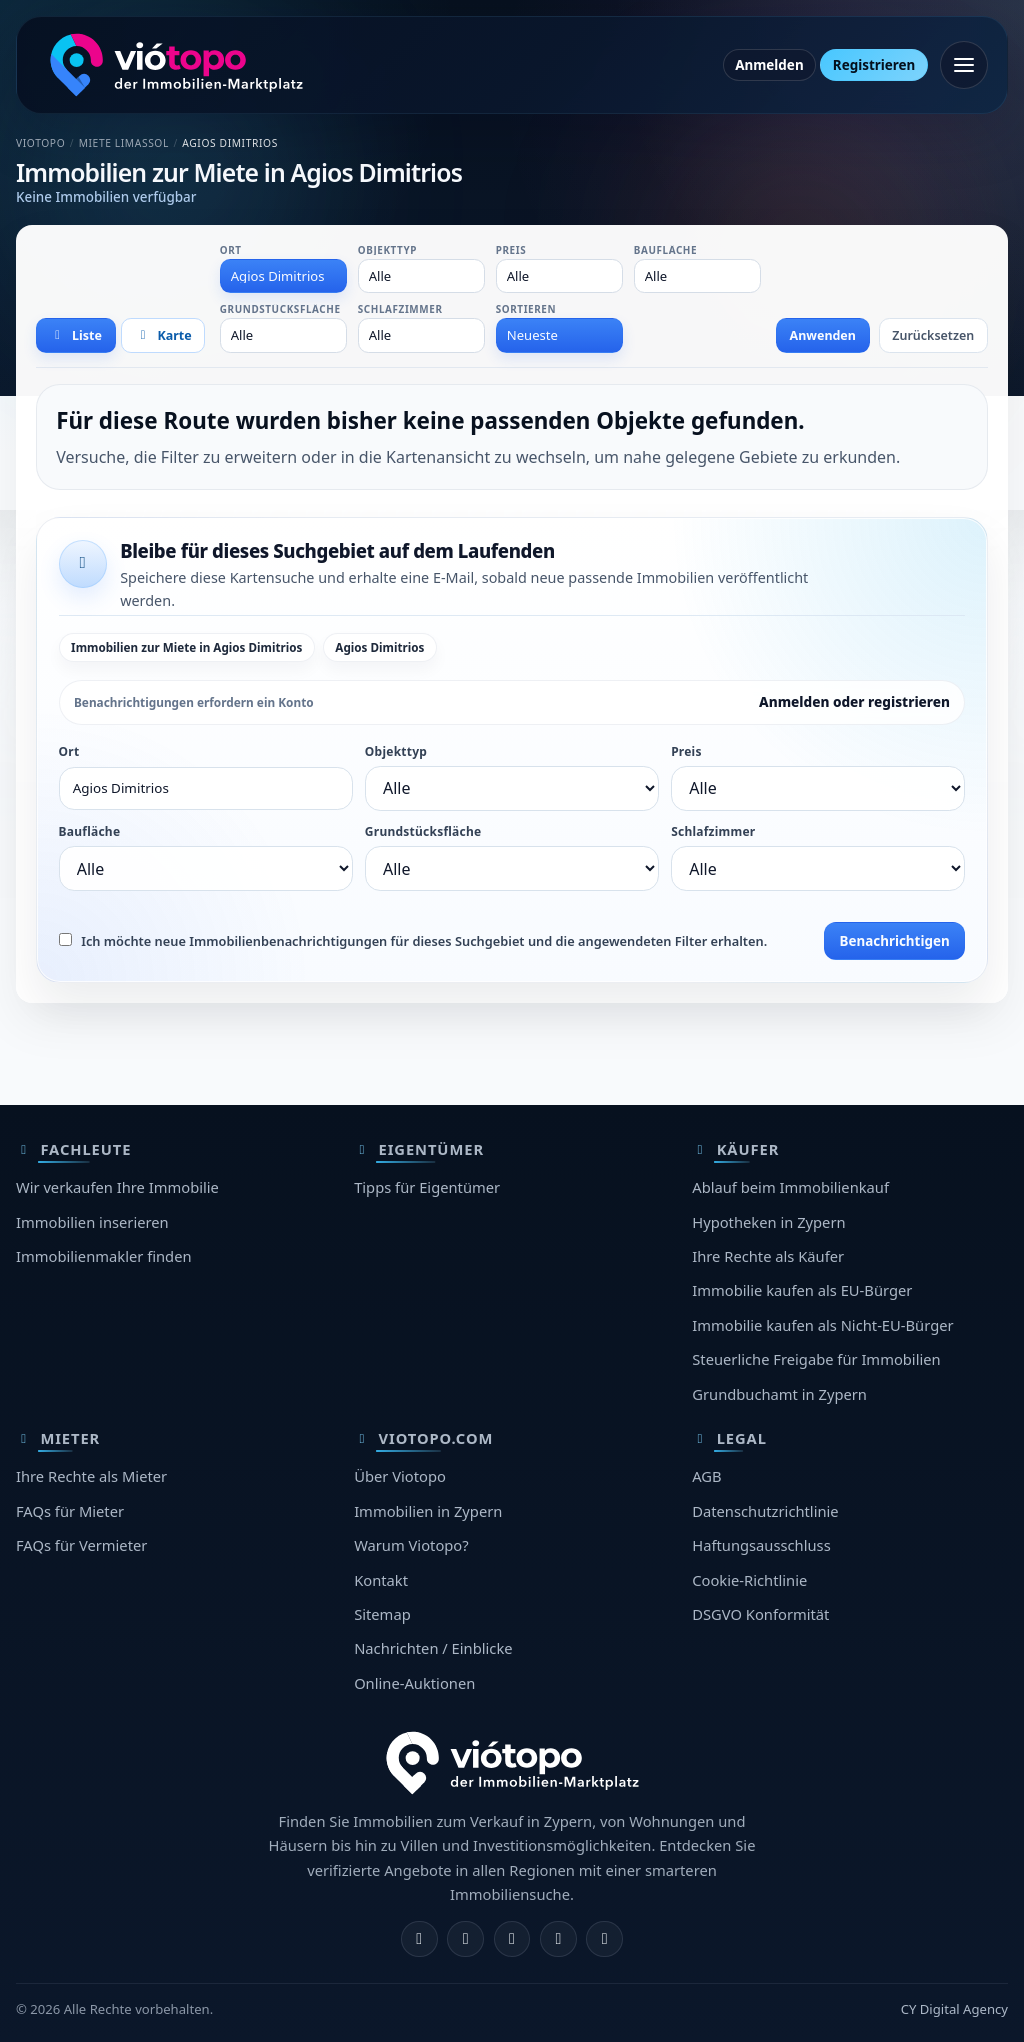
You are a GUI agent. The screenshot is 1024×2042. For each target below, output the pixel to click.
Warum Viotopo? (411, 1545)
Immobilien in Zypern (428, 1511)
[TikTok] (604, 1939)
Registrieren (874, 65)
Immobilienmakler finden (104, 1256)
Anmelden (769, 65)
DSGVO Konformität (760, 1614)
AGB (706, 1476)
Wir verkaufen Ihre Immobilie (117, 1187)
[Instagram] (465, 1939)
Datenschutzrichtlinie (765, 1511)
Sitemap (382, 1614)
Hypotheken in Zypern (768, 1222)
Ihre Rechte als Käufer (768, 1256)
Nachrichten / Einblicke (433, 1648)
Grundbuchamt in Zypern (779, 1394)
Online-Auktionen (414, 1683)
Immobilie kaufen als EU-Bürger (802, 1290)
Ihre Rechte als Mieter (91, 1476)
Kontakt (381, 1580)
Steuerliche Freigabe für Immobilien (816, 1359)
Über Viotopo (400, 1476)
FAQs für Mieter (70, 1511)
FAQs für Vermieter (81, 1545)
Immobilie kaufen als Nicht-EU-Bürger (822, 1325)
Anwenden (823, 335)
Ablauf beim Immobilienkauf (790, 1187)
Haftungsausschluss (761, 1545)
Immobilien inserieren (92, 1222)
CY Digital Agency (954, 2009)
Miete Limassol (124, 143)
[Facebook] (419, 1939)
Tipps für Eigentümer (427, 1187)
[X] (512, 1939)
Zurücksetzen (933, 335)
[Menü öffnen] (964, 65)
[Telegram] (558, 1939)
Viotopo (40, 143)
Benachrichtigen (894, 941)
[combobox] (284, 276)
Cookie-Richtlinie (749, 1580)
